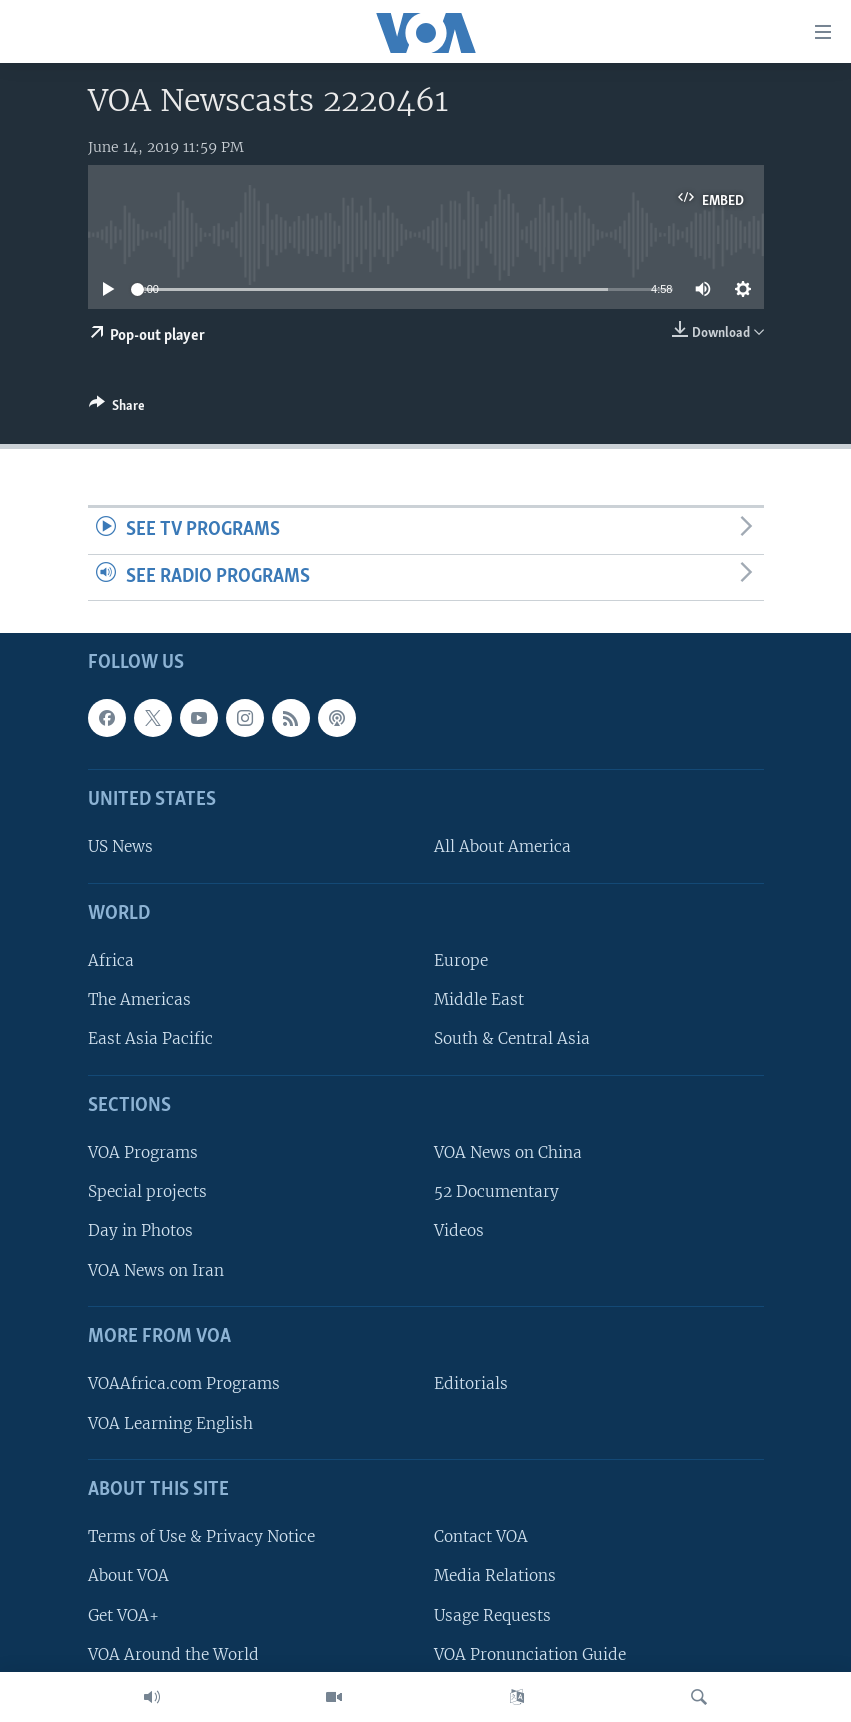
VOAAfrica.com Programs (184, 1384)
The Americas (139, 1000)
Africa (111, 961)
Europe (461, 961)
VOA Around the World (173, 1654)
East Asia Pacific (150, 1039)
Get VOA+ (123, 1615)
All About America (502, 847)
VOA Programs (143, 1153)
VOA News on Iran (156, 1270)
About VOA (128, 1576)
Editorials (471, 1384)
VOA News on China (508, 1153)
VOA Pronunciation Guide (530, 1654)
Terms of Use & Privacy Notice (201, 1537)
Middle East (479, 1000)
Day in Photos (140, 1231)
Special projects (147, 1192)
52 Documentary (496, 1192)
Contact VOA (481, 1537)
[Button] (117, 409)
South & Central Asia (512, 1039)
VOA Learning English (170, 1423)
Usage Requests (492, 1615)
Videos (459, 1231)
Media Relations (495, 1576)
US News (120, 847)
